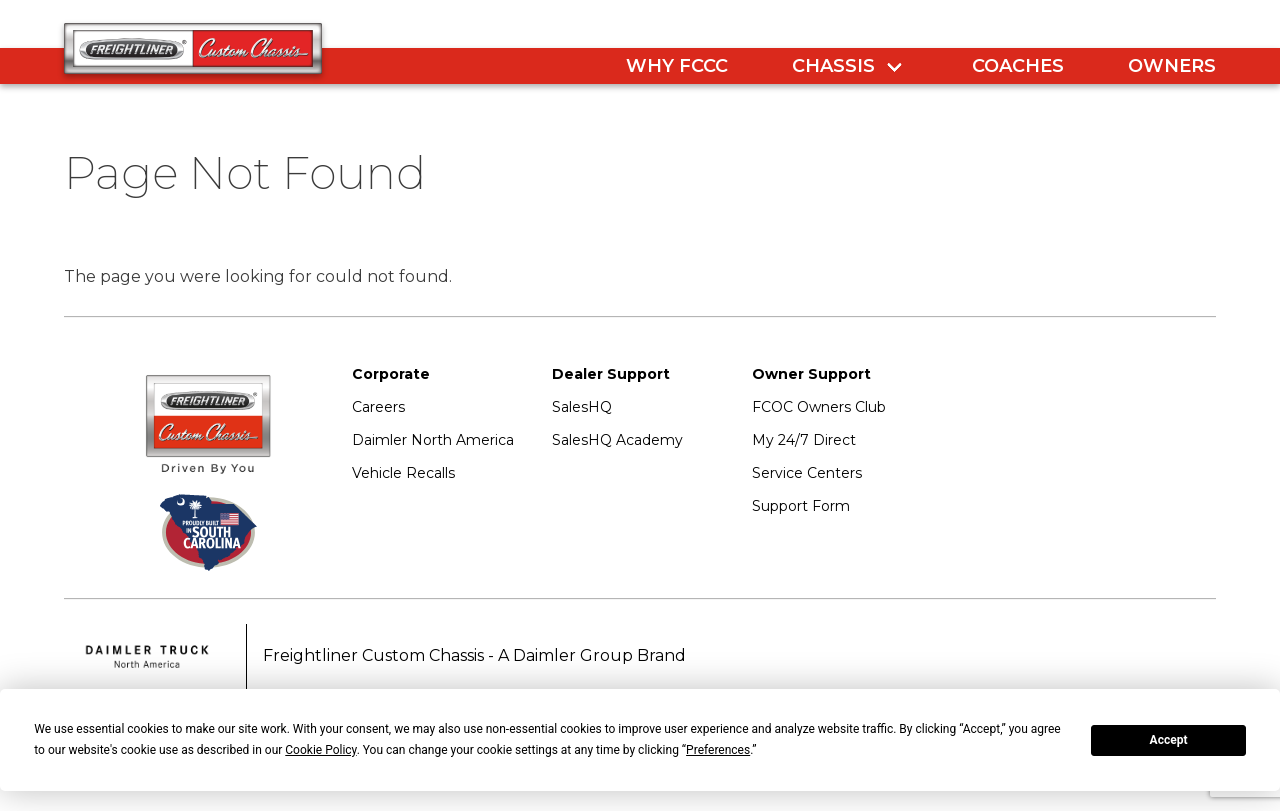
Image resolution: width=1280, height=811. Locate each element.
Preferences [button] (718, 750)
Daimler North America (433, 440)
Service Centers (807, 473)
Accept (1169, 740)
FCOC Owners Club (819, 407)
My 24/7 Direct (804, 440)
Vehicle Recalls (403, 473)
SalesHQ (582, 407)
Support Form (801, 506)
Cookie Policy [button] (320, 750)
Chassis (833, 66)
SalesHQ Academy (617, 440)
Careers (378, 407)
